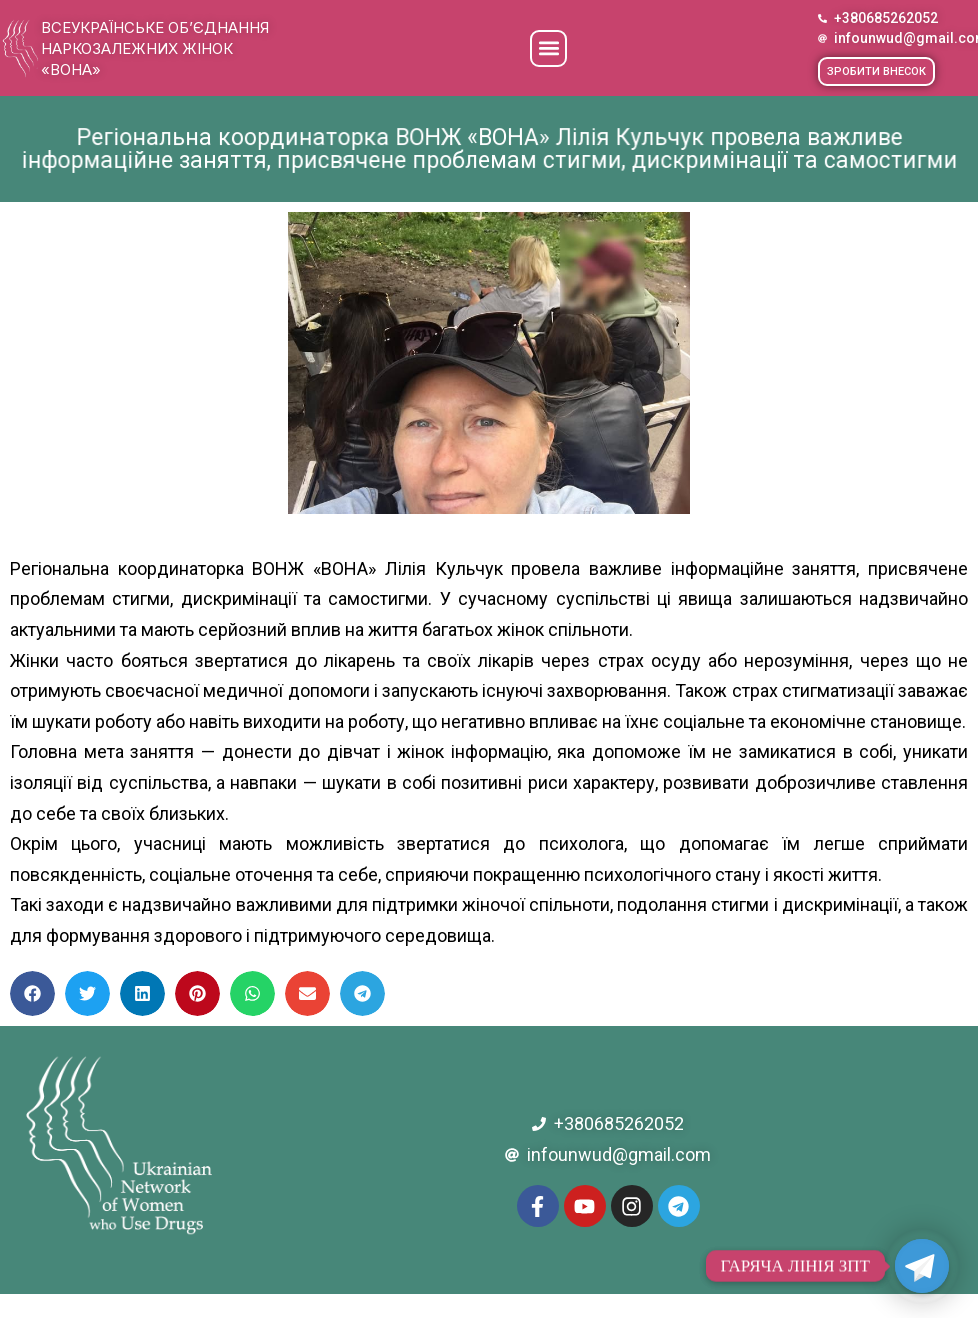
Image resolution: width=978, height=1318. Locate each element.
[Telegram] (922, 1266)
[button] (548, 48)
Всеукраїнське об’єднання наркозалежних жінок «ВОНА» (155, 48)
